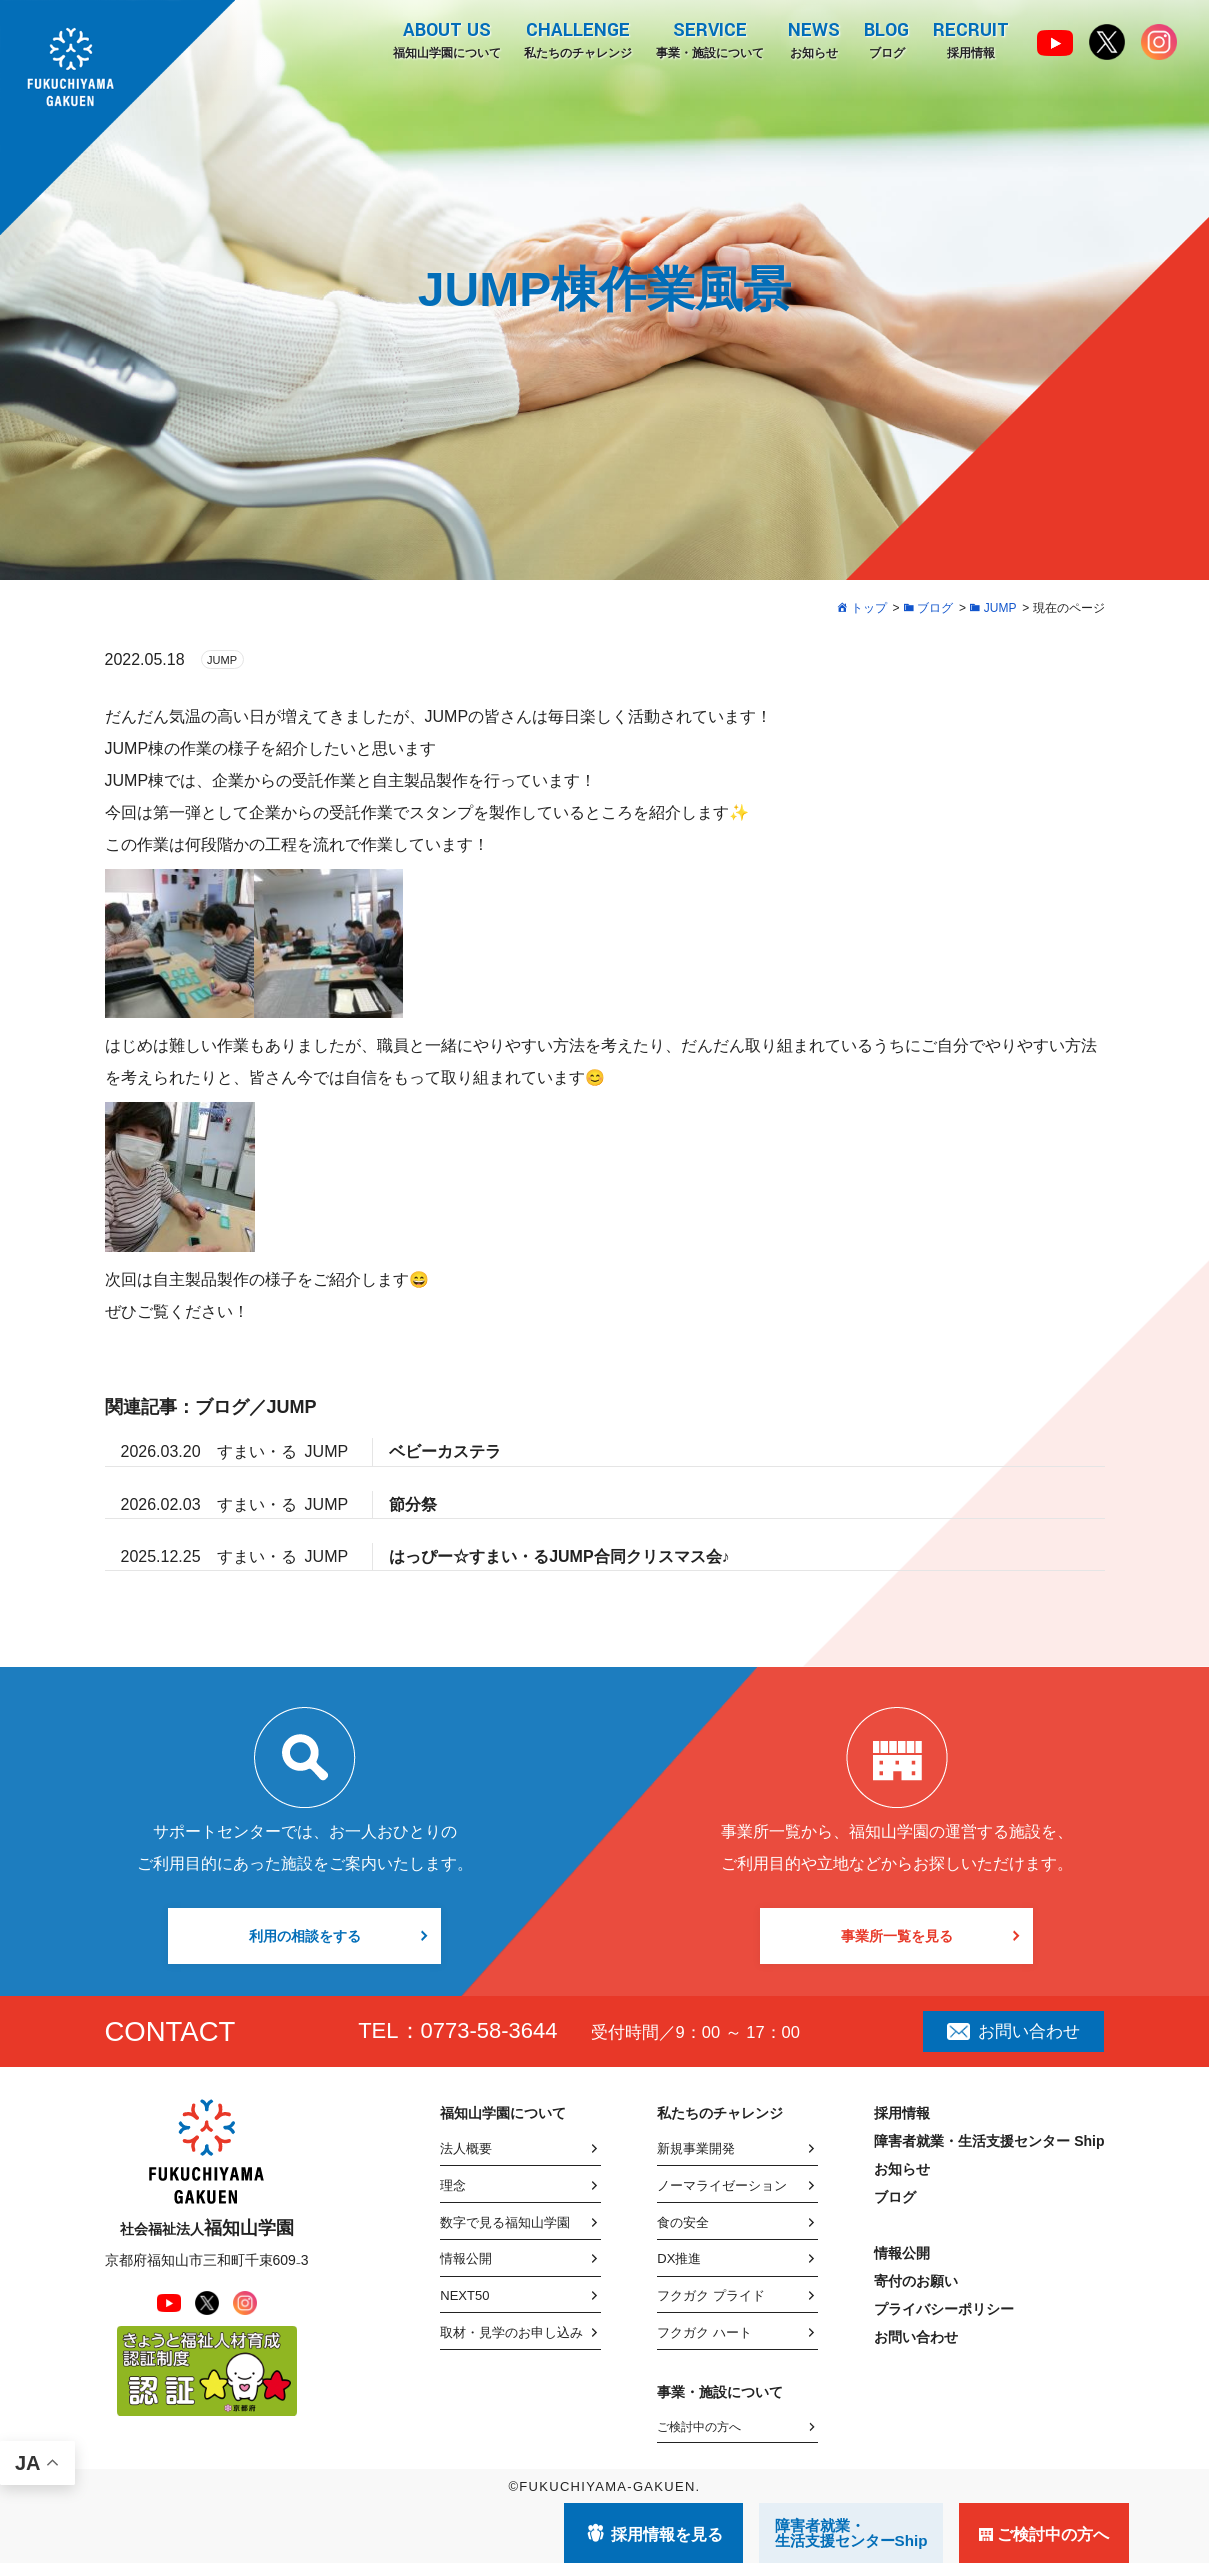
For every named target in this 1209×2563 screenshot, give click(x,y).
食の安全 (683, 2222)
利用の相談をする (305, 1936)
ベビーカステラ (445, 1451)
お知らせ (814, 39)
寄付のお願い (916, 2281)
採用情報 (971, 39)
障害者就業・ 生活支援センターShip (851, 2533)
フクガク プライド (711, 2295)
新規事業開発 (696, 2148)
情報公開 (466, 2258)
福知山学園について (446, 39)
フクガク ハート (704, 2332)
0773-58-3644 (489, 2030)
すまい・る (257, 1451)
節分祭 (413, 1504)
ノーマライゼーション (722, 2185)
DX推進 (679, 2258)
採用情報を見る (667, 2534)
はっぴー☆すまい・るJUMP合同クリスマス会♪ (559, 1556)
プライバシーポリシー (944, 2309)
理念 (453, 2185)
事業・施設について (710, 39)
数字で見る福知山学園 (505, 2222)
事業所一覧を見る (897, 1936)
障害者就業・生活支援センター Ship (989, 2141)
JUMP (222, 660)
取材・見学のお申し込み (511, 2332)
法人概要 (466, 2148)
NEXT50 (464, 2295)
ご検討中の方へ (699, 2427)
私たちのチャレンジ (578, 39)
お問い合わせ (1013, 2031)
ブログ (886, 39)
